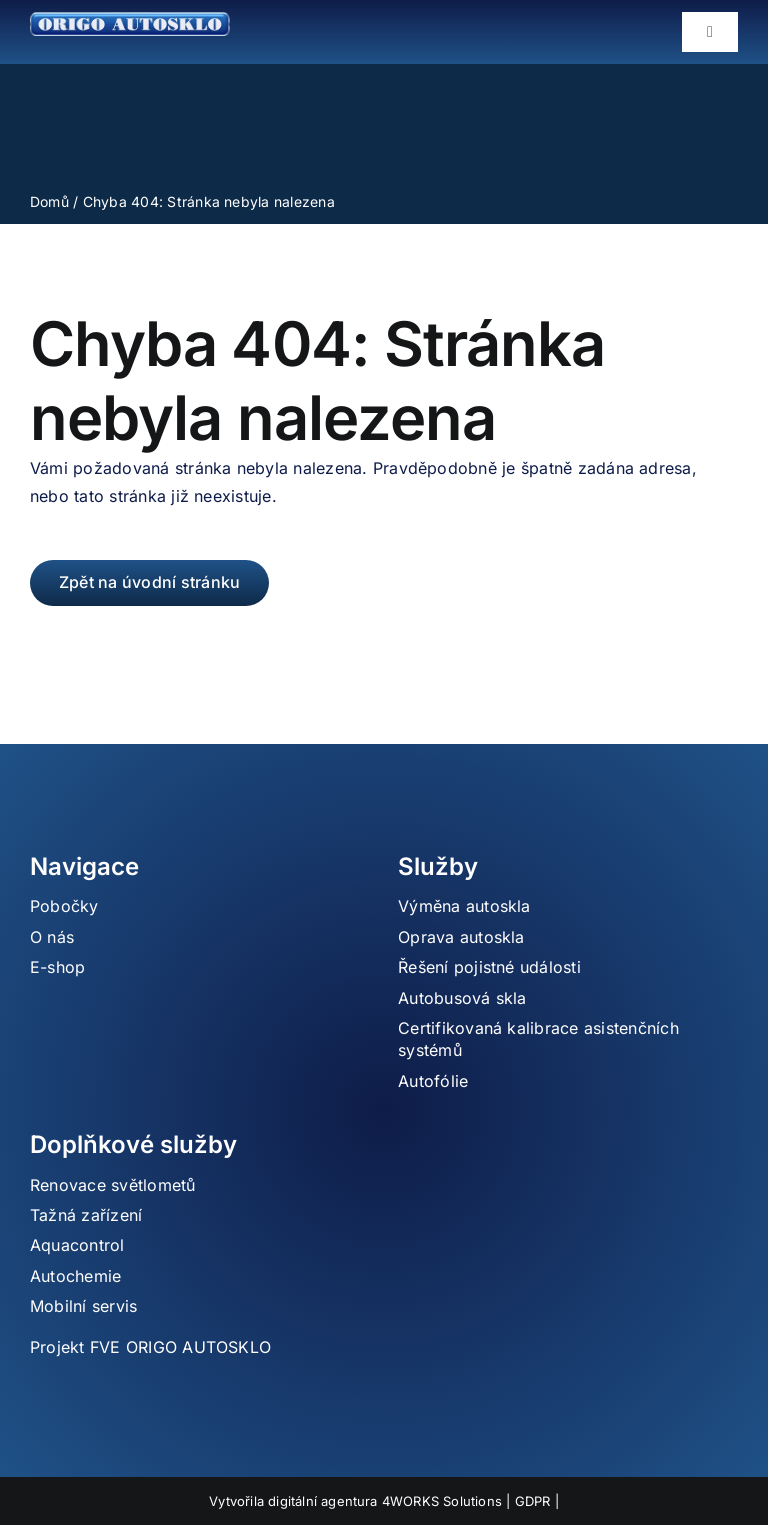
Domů (49, 201)
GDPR (533, 1501)
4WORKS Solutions (442, 1501)
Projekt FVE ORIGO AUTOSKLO (150, 1347)
